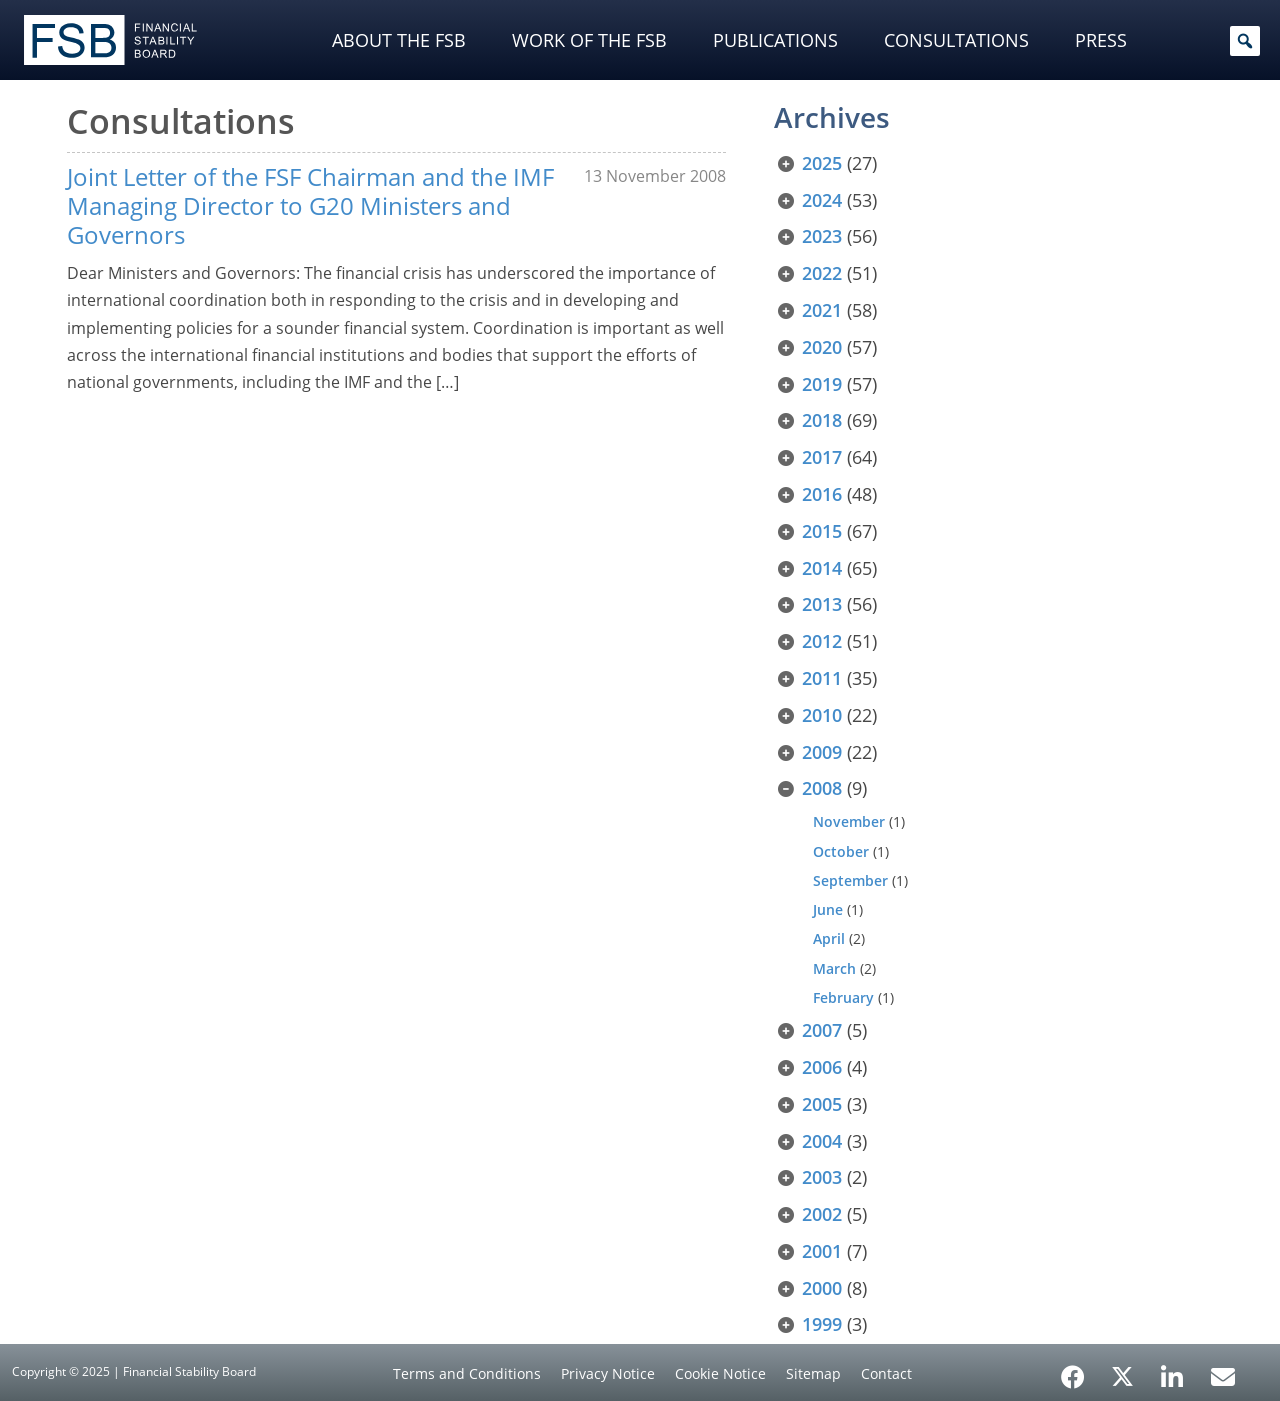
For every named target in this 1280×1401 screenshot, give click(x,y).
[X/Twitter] (1122, 1375)
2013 (822, 604)
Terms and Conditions (467, 1373)
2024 (822, 200)
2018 (822, 420)
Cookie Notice (720, 1373)
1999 (822, 1324)
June (828, 909)
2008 (822, 788)
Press (1101, 40)
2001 (822, 1251)
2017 (822, 457)
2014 (822, 568)
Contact (886, 1373)
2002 (822, 1214)
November (849, 821)
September (850, 880)
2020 (822, 347)
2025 (822, 163)
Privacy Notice (608, 1373)
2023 (822, 236)
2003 (822, 1177)
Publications (775, 40)
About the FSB (399, 40)
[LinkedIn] (1172, 1370)
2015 (822, 531)
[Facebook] (1073, 1370)
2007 (822, 1030)
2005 (822, 1104)
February (843, 997)
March (834, 968)
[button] (1245, 41)
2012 (822, 641)
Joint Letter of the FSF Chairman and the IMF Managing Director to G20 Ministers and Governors (310, 205)
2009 (822, 752)
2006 (822, 1067)
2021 (822, 310)
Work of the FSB (589, 40)
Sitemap (813, 1373)
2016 (822, 494)
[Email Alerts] (1223, 1375)
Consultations (956, 40)
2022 (822, 273)
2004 (822, 1141)
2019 (822, 384)
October (841, 851)
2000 (822, 1288)
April (829, 938)
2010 (822, 715)
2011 (822, 678)
